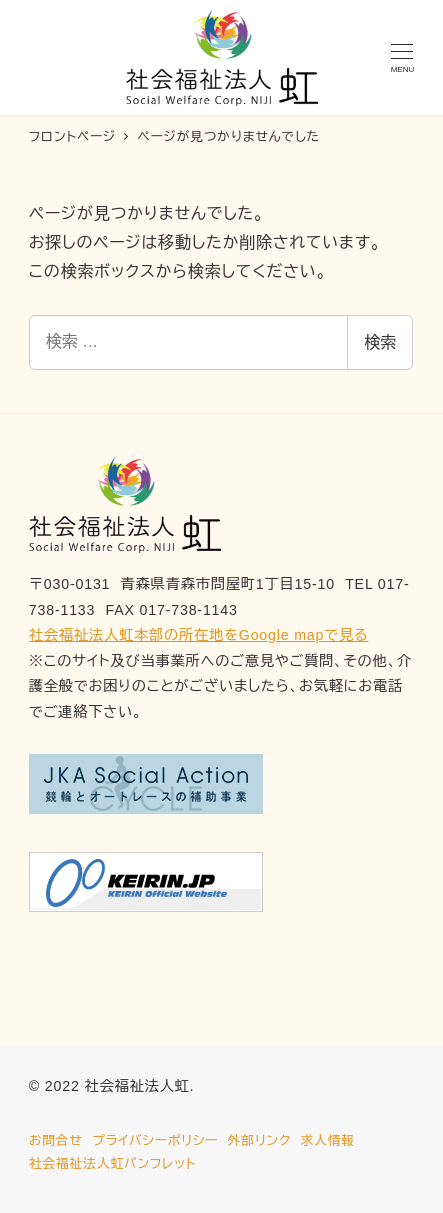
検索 (380, 342)
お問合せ (56, 1140)
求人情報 (327, 1140)
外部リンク (259, 1140)
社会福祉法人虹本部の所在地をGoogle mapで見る (199, 635)
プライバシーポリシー (155, 1140)
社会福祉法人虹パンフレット (113, 1163)
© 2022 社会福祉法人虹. (112, 1086)
